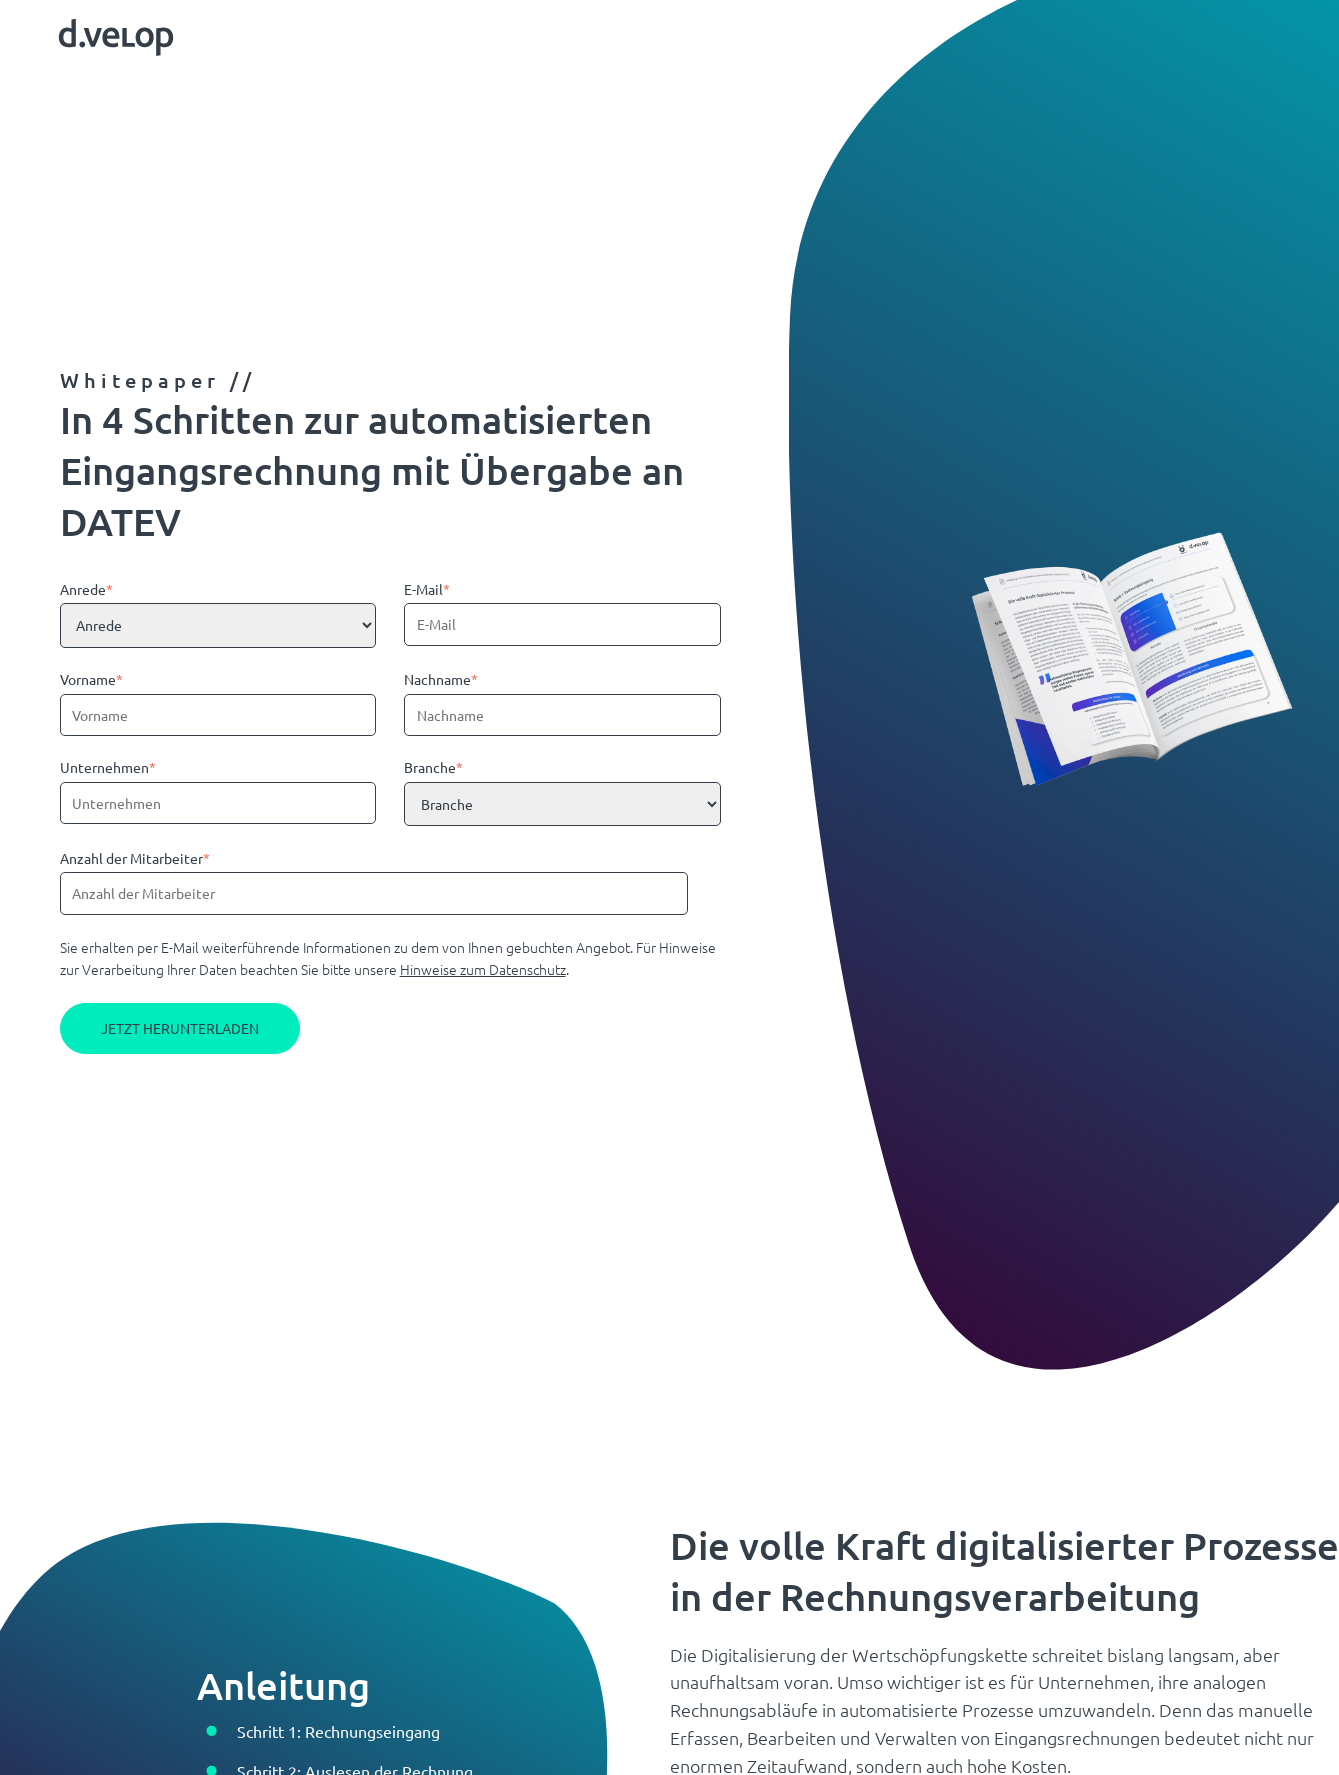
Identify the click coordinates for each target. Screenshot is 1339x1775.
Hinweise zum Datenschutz (483, 969)
